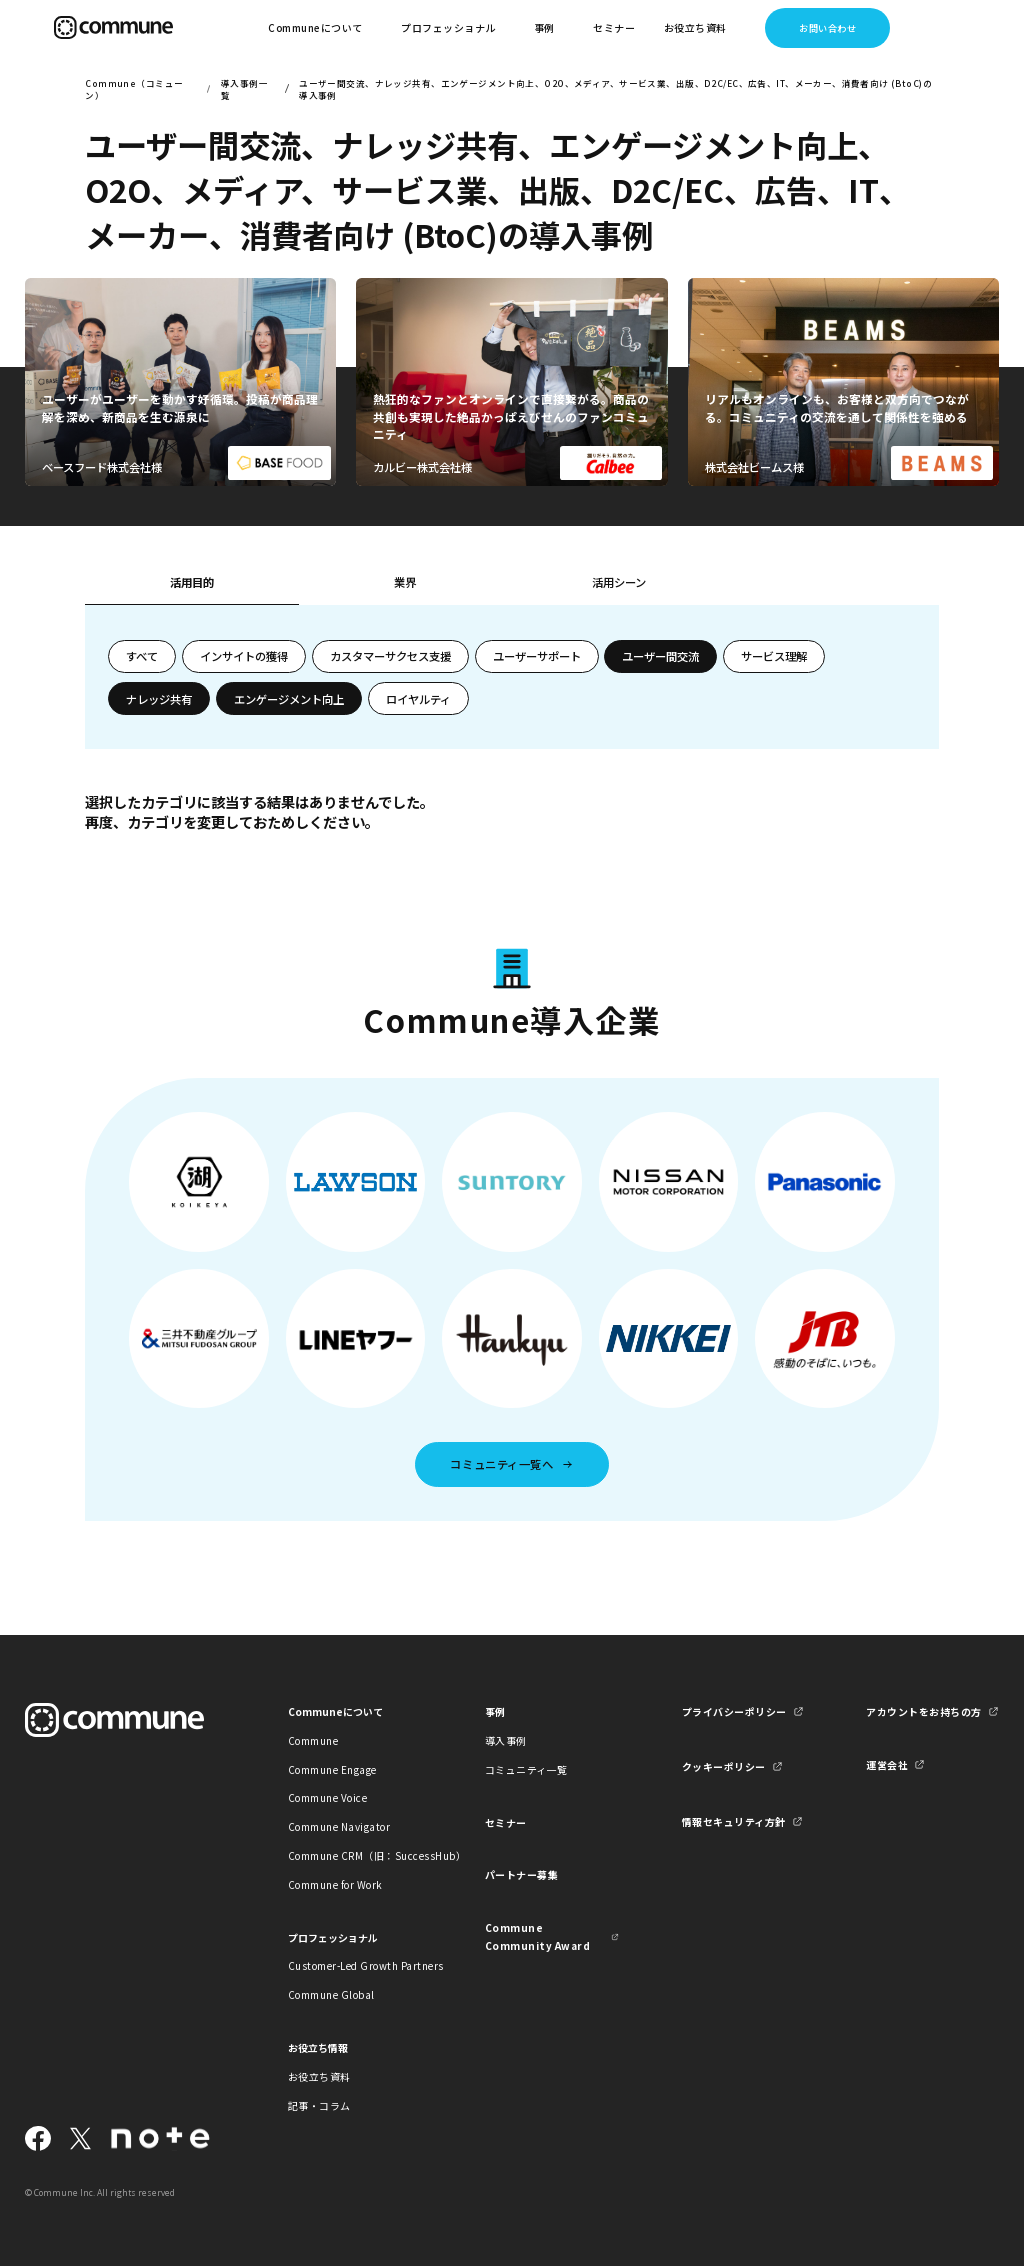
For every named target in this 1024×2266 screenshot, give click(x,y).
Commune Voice (327, 1797)
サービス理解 (774, 656)
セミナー (614, 27)
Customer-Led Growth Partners (355, 1965)
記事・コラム (319, 2105)
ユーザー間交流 (660, 656)
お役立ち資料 (319, 2076)
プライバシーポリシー (734, 1711)
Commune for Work (335, 1884)
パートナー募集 (522, 1874)
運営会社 (887, 1764)
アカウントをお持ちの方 (923, 1711)
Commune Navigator (339, 1826)
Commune (313, 1740)
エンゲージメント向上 (289, 699)
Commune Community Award (537, 1936)
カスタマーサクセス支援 (390, 656)
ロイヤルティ (418, 699)
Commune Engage (332, 1769)
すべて (142, 656)
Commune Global (331, 1994)
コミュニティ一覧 (526, 1769)
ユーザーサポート (537, 656)
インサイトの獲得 (244, 656)
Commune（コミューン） (134, 89)
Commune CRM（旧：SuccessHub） (355, 1855)
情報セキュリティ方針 (734, 1821)
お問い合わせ (827, 28)
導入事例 (506, 1740)
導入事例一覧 (244, 89)
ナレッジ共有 (159, 699)
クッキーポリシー (724, 1766)
